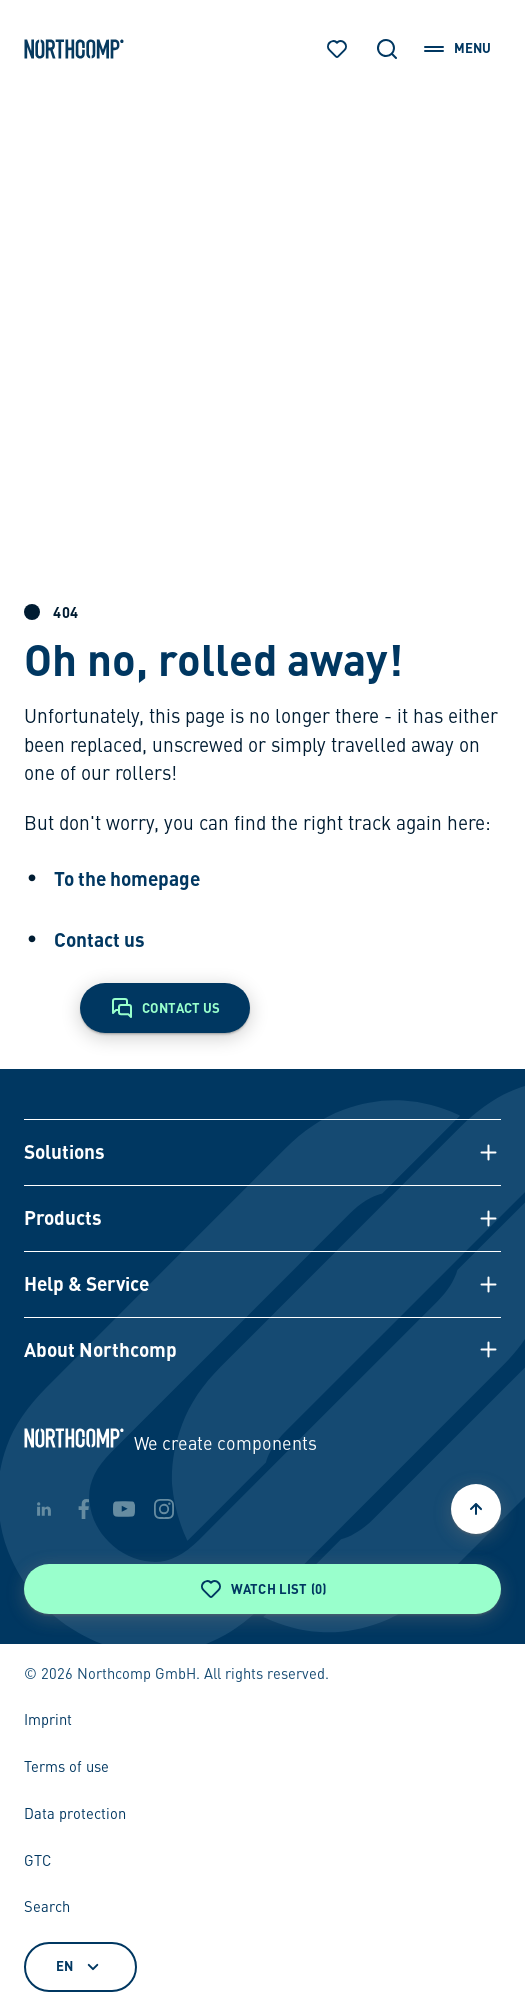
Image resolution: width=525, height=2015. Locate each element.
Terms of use (66, 1768)
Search (47, 1908)
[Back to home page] (74, 49)
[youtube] (124, 1509)
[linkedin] (44, 1509)
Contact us (99, 939)
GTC (37, 1862)
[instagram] (164, 1509)
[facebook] (84, 1509)
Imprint (48, 1721)
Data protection (75, 1815)
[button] (263, 1152)
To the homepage (127, 878)
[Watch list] (337, 49)
